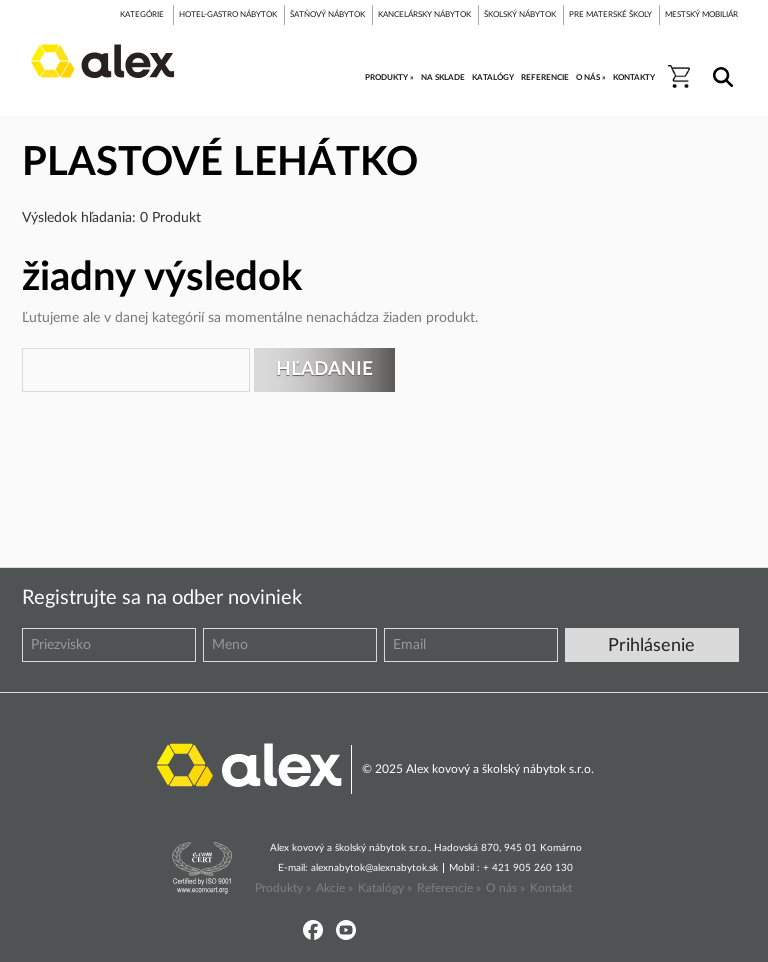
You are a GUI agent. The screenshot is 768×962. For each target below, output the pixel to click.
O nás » (505, 888)
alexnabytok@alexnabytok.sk (374, 868)
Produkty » (283, 888)
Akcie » (334, 888)
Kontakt (551, 888)
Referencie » (449, 888)
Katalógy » (385, 888)
